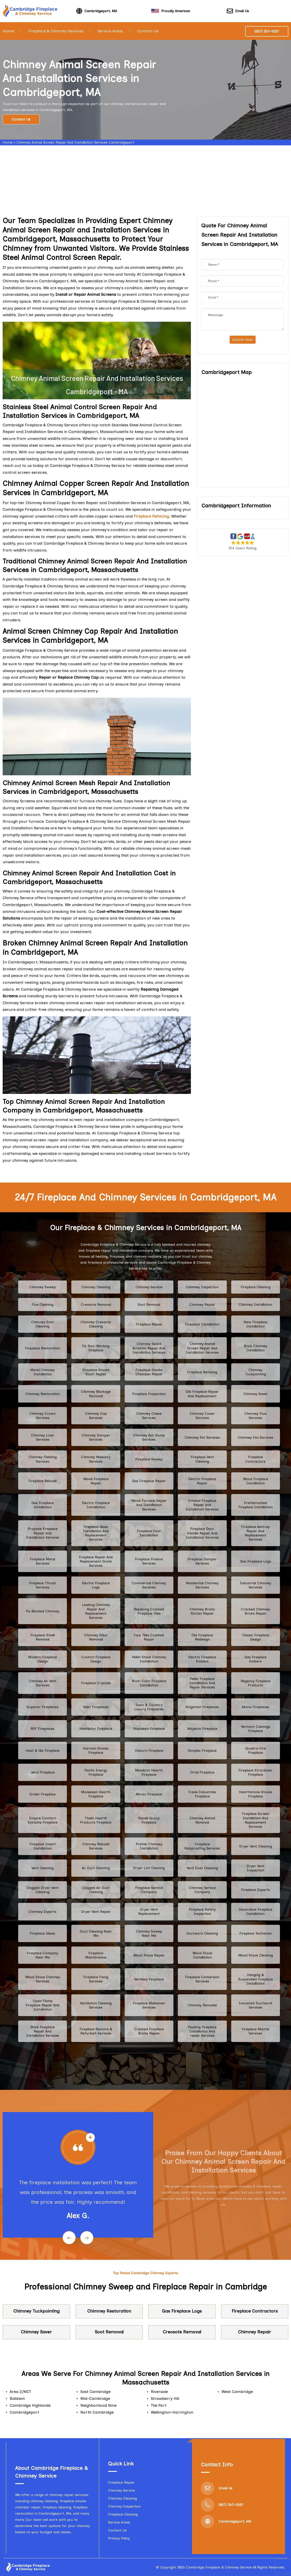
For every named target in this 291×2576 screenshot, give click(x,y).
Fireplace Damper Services (202, 1561)
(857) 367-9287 (266, 31)
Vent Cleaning (42, 1868)
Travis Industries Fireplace (202, 1794)
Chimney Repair (202, 1304)
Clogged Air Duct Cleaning (96, 1890)
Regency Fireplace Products (255, 1683)
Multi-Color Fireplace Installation (149, 1683)
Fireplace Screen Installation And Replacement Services (255, 1820)
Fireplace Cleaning (255, 1287)
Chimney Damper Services (96, 1437)
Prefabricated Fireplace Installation (255, 1505)
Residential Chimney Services (202, 1585)
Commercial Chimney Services (149, 1585)
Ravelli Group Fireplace (149, 1820)
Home (8, 31)
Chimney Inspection (202, 1287)
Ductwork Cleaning (202, 1933)
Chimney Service (149, 1287)
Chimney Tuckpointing (255, 1372)
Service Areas (110, 31)
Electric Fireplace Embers (202, 1659)
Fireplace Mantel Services (255, 2031)
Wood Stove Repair (149, 1955)
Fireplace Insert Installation (42, 1846)
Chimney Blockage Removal (96, 1393)
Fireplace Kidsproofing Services (202, 1846)
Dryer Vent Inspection (255, 1868)
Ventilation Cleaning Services (96, 2005)
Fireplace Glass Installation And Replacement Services (96, 1533)
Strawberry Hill (165, 2398)
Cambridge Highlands (30, 2405)
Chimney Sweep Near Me (149, 1933)
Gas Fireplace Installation (42, 1505)
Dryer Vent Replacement (149, 1911)
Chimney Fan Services (255, 1437)
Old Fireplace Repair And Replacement (202, 1393)
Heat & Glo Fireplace (42, 1750)
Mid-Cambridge (95, 2398)
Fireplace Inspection (149, 1394)
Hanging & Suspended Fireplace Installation (255, 1979)
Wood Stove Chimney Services (42, 1979)
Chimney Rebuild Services (95, 1846)
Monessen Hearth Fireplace (96, 1794)
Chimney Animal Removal (202, 1820)
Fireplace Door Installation (149, 1533)
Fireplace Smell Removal (42, 1637)
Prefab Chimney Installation (149, 1846)
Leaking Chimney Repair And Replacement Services (96, 1611)
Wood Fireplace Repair (96, 1481)
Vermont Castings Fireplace (255, 1728)
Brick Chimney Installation (255, 1348)
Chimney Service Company (202, 1890)
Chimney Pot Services (202, 1437)
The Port (159, 2405)
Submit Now (242, 339)
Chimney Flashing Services (43, 1459)
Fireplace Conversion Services (202, 1979)
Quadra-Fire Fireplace (255, 1750)
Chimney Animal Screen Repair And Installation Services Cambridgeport (75, 142)
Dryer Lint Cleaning (149, 1868)
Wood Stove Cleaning (255, 1955)
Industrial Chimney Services (255, 1585)
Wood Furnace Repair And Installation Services (149, 1504)
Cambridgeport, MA (235, 2521)
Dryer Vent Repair (96, 1912)
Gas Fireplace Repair (149, 1481)
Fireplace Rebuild (43, 1481)
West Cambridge (237, 2391)
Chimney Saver (255, 1394)
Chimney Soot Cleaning (42, 1324)
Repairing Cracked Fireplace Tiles (149, 1611)
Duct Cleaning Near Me (96, 1933)
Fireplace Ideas (42, 1933)
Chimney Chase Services (149, 1415)
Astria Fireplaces (255, 1707)
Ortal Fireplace (202, 1772)
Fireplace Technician (255, 1933)
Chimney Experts (42, 1912)
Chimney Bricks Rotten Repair (202, 1611)
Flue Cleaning (42, 1304)
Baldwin (17, 2398)
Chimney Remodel (202, 2005)
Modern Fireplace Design (42, 1659)
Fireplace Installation (202, 1324)
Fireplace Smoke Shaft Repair (95, 1372)
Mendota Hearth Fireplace (149, 1772)
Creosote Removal (96, 1304)
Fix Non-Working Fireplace (95, 1348)
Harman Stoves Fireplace (96, 1750)
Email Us (238, 11)
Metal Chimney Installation (42, 1372)
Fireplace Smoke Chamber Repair (149, 1372)
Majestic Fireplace (202, 1728)
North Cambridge (97, 2412)
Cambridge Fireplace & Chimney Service (219, 2567)
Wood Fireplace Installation (255, 1481)
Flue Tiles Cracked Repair (149, 1637)
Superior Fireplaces (42, 1707)
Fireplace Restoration (42, 1348)
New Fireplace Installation (255, 1324)
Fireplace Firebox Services (149, 1561)
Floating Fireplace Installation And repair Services (202, 2031)
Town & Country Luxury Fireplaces (149, 1707)
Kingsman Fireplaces (202, 1707)
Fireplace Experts (255, 1890)
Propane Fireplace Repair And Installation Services (42, 1533)
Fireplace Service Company (149, 1890)
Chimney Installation (255, 1304)
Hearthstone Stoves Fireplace (255, 1794)
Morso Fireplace (149, 1794)
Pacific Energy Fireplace (95, 1772)
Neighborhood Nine (98, 2405)
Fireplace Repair (149, 1324)
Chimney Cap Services (96, 1415)
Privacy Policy (119, 2538)
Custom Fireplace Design (95, 1659)
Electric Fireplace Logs (96, 1585)
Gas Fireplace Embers (255, 1659)
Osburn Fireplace (149, 1750)
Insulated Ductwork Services (255, 2005)
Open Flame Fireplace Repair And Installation (43, 2005)
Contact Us (148, 31)
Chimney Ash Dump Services (149, 1437)
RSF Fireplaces (42, 1728)
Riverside (159, 2391)
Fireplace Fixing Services (95, 1979)
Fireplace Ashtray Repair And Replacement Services (255, 1533)
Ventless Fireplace (149, 1979)
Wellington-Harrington (172, 2412)
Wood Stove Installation (202, 1955)
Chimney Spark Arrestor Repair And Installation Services (148, 1348)
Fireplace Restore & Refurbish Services (96, 2031)
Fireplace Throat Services (42, 1585)
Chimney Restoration (42, 1394)
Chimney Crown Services (42, 1415)
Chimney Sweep (42, 1287)
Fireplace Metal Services (42, 1561)
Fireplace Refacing (202, 1372)
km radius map (242, 431)
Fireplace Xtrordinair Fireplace (255, 1772)
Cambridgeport (24, 2412)
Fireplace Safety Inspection (202, 1911)
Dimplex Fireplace (202, 1750)
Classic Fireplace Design (255, 1637)
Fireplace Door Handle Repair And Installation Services (202, 1533)
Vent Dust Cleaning (202, 1868)
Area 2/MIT (20, 2391)
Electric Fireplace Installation (96, 1505)
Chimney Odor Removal (96, 1637)
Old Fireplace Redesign (202, 1637)
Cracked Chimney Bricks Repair (255, 1611)
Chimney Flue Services (255, 1415)
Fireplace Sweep (149, 1459)
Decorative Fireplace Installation (255, 1911)
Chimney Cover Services (202, 1415)
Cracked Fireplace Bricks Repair (149, 2031)
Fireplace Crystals (96, 1683)
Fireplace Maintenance (95, 1955)
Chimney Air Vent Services (42, 1683)
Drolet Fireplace (42, 1794)
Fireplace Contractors (255, 1459)
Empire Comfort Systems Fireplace (43, 1820)
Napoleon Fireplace (149, 1728)
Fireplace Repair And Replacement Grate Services (96, 1561)
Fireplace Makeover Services (149, 2005)
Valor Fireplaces (96, 1707)
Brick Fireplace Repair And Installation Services (42, 2031)
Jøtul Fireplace (43, 1772)
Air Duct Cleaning (96, 1868)
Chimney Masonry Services (96, 1459)
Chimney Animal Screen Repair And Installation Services (202, 1348)
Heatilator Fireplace (96, 1728)
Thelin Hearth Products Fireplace (95, 1820)
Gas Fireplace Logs (255, 1561)
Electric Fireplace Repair (202, 1481)
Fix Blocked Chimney (42, 1611)
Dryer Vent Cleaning (255, 1846)
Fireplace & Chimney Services (55, 31)
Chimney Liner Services (42, 1437)
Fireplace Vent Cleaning (202, 1459)
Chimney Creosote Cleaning (96, 1324)
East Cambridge (95, 2391)
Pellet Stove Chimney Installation (149, 1659)
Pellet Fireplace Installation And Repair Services (202, 1683)
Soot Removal (149, 1304)
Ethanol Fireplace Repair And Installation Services (202, 1504)
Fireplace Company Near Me (42, 1955)
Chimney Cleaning (95, 1287)
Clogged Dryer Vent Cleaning (42, 1890)
